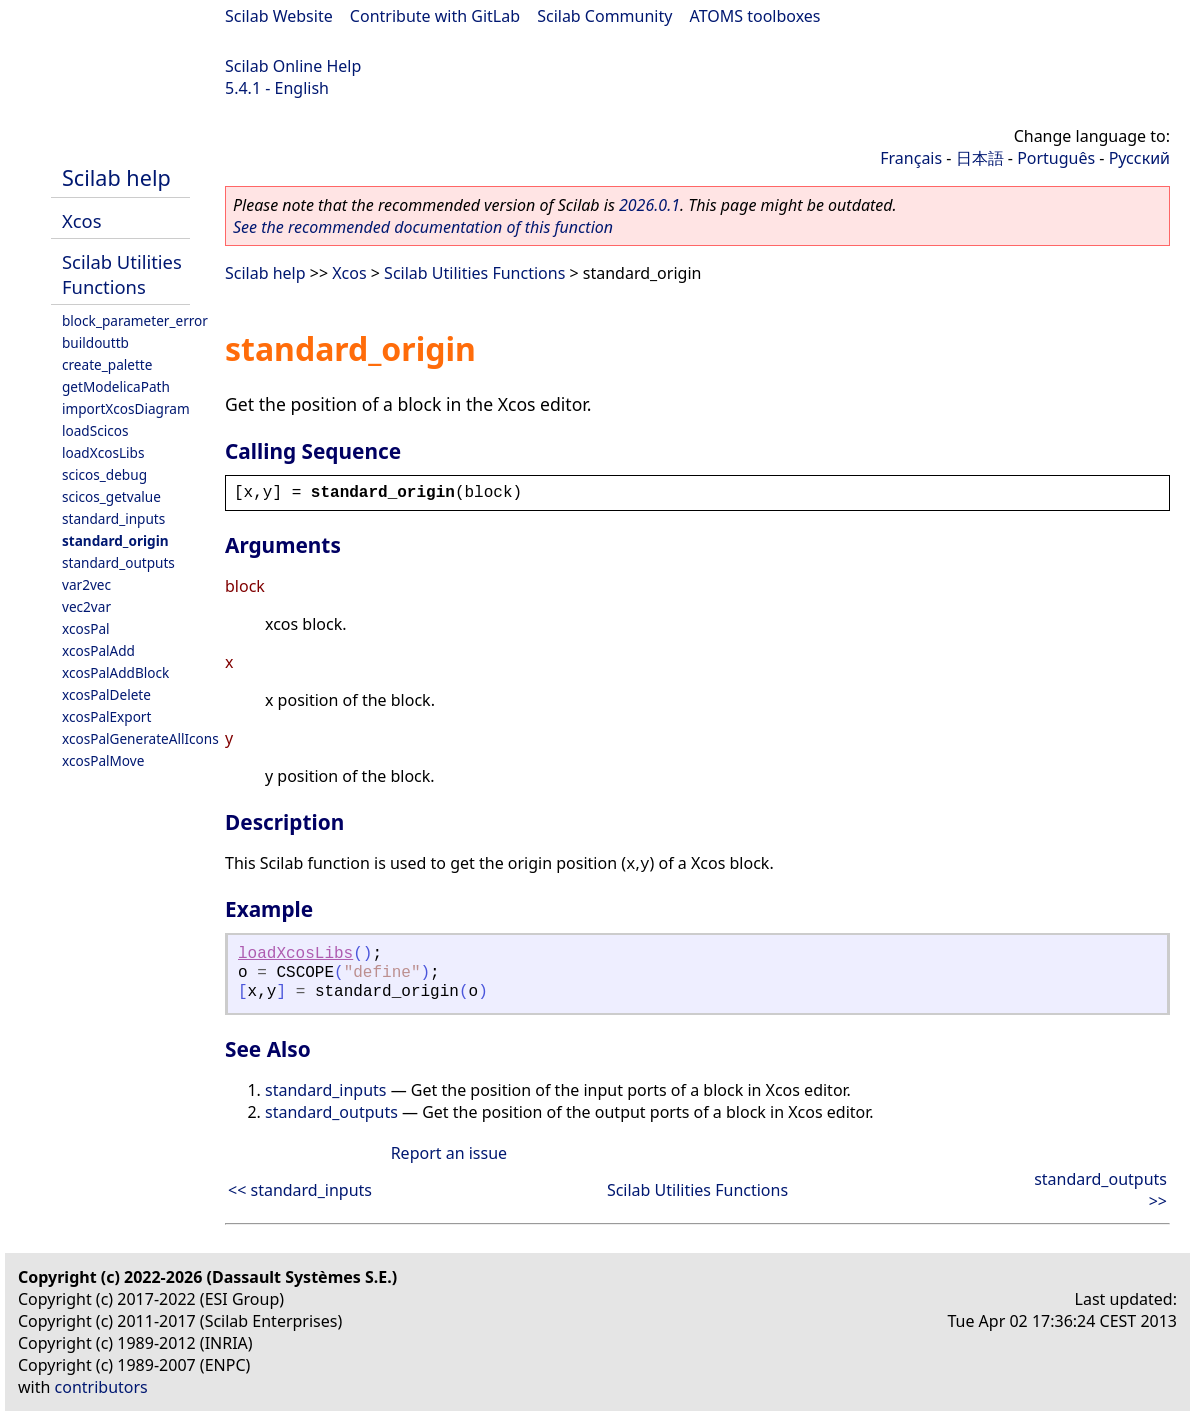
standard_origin (115, 540)
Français (911, 158)
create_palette (107, 364)
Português (1056, 158)
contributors (101, 1387)
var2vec (86, 584)
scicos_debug (104, 474)
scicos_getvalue (111, 496)
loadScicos (95, 430)
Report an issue (449, 1153)
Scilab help (116, 177)
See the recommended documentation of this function (423, 227)
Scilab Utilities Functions (122, 274)
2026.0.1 (649, 205)
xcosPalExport (106, 716)
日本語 (980, 158)
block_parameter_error (135, 320)
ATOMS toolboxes (755, 16)
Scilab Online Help (293, 66)
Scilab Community (604, 16)
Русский (1139, 158)
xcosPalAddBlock (115, 672)
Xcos (82, 220)
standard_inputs (113, 518)
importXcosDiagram (126, 408)
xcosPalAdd (98, 650)
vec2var (86, 606)
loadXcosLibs (103, 452)
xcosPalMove (103, 760)
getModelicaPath (116, 386)
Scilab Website (279, 16)
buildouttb (95, 342)
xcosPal (86, 628)
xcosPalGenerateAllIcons (140, 738)
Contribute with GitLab (435, 16)
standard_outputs (118, 562)
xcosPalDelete (106, 694)
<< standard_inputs (300, 1190)
